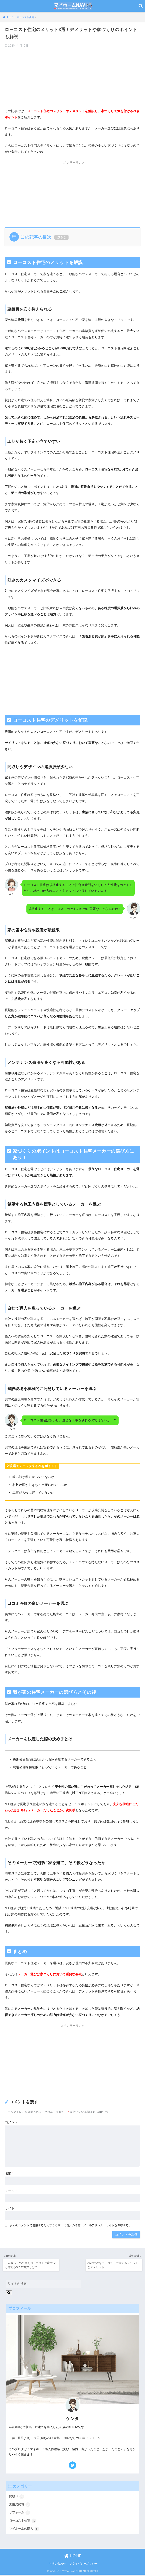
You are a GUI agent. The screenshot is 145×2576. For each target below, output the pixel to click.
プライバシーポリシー (83, 2564)
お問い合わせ (57, 2564)
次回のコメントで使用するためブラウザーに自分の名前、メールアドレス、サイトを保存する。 (70, 2225)
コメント (11, 2122)
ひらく (62, 237)
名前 (9, 2173)
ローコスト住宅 (23, 2521)
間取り (17, 2496)
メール (11, 2191)
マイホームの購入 (25, 2530)
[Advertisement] (72, 78)
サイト (10, 2208)
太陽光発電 (20, 2504)
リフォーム (20, 2513)
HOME (72, 2557)
